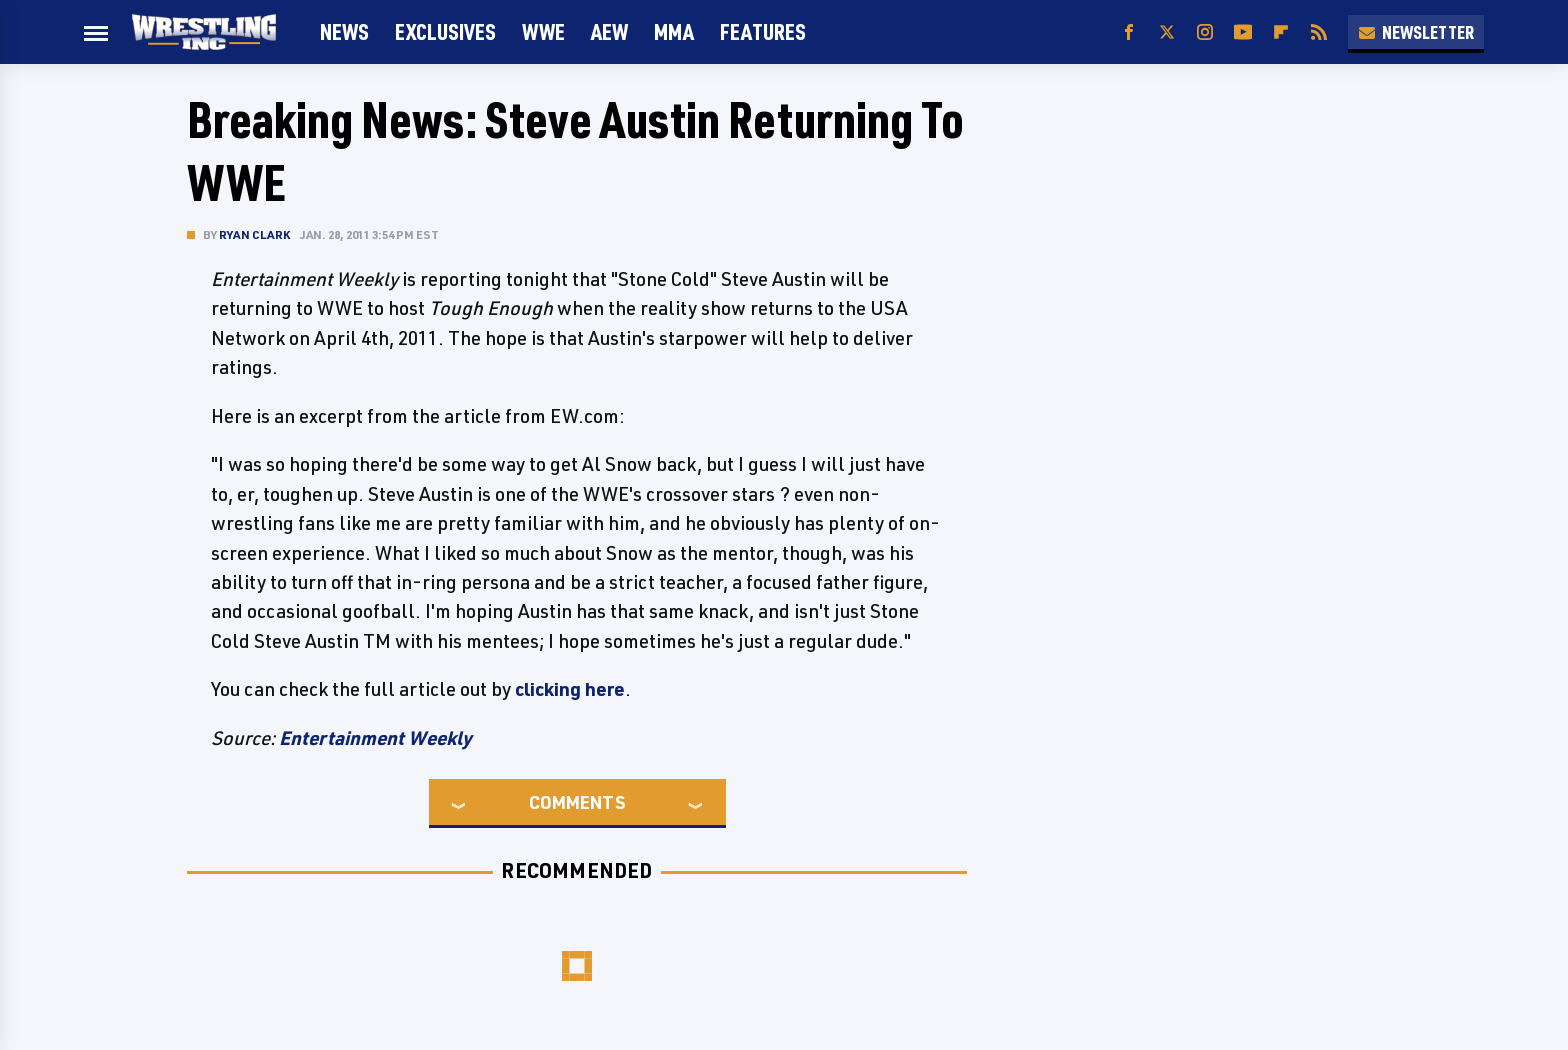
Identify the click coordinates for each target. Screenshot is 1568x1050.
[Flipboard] (1281, 32)
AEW (609, 31)
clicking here (570, 689)
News (344, 31)
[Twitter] (1167, 32)
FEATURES (763, 31)
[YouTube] (1243, 32)
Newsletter (1416, 32)
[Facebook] (1129, 32)
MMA (674, 31)
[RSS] (1319, 32)
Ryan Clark (254, 234)
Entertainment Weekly (375, 738)
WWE (543, 31)
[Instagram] (1205, 32)
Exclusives (445, 31)
